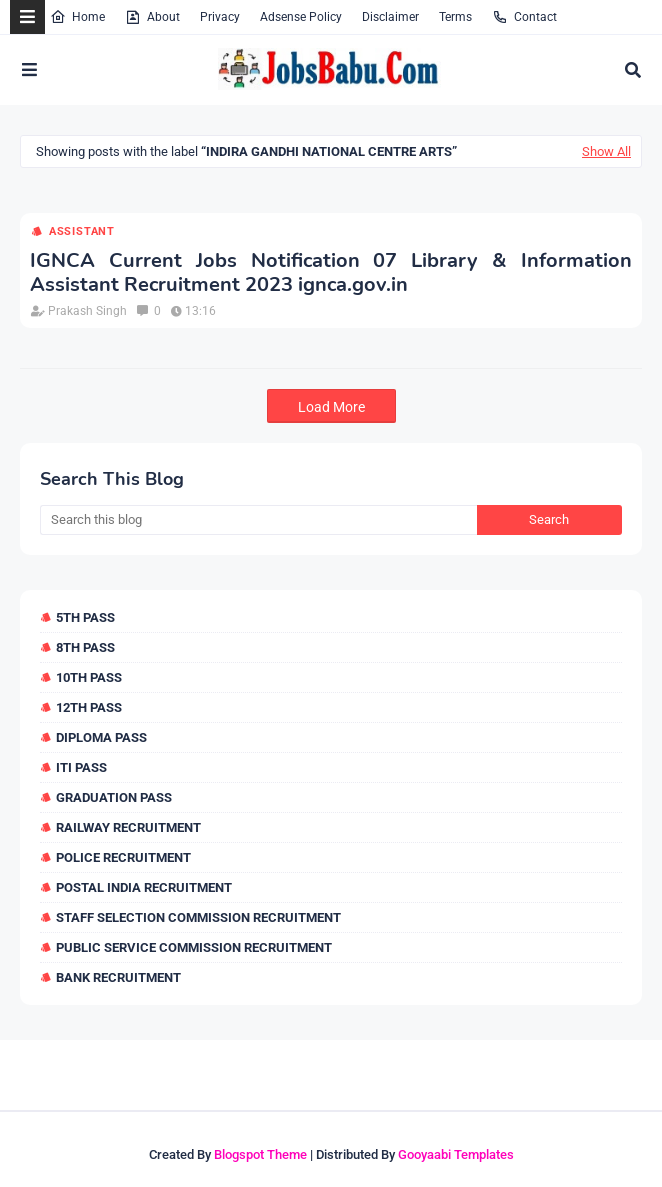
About (152, 17)
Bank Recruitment (118, 977)
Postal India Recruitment (144, 887)
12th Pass (89, 707)
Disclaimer (390, 17)
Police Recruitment (123, 857)
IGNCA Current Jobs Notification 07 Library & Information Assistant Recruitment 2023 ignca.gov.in (331, 273)
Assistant (82, 231)
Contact (524, 17)
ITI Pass (81, 767)
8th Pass (85, 647)
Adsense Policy (301, 17)
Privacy (220, 17)
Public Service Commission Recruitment (194, 947)
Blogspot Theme (260, 1154)
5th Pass (85, 617)
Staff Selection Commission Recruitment (198, 917)
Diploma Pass (101, 737)
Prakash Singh (87, 311)
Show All (606, 151)
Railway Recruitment (128, 827)
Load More (331, 407)
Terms (455, 17)
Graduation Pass (114, 797)
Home (77, 17)
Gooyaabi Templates (456, 1154)
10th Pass (89, 677)
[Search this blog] (258, 520)
